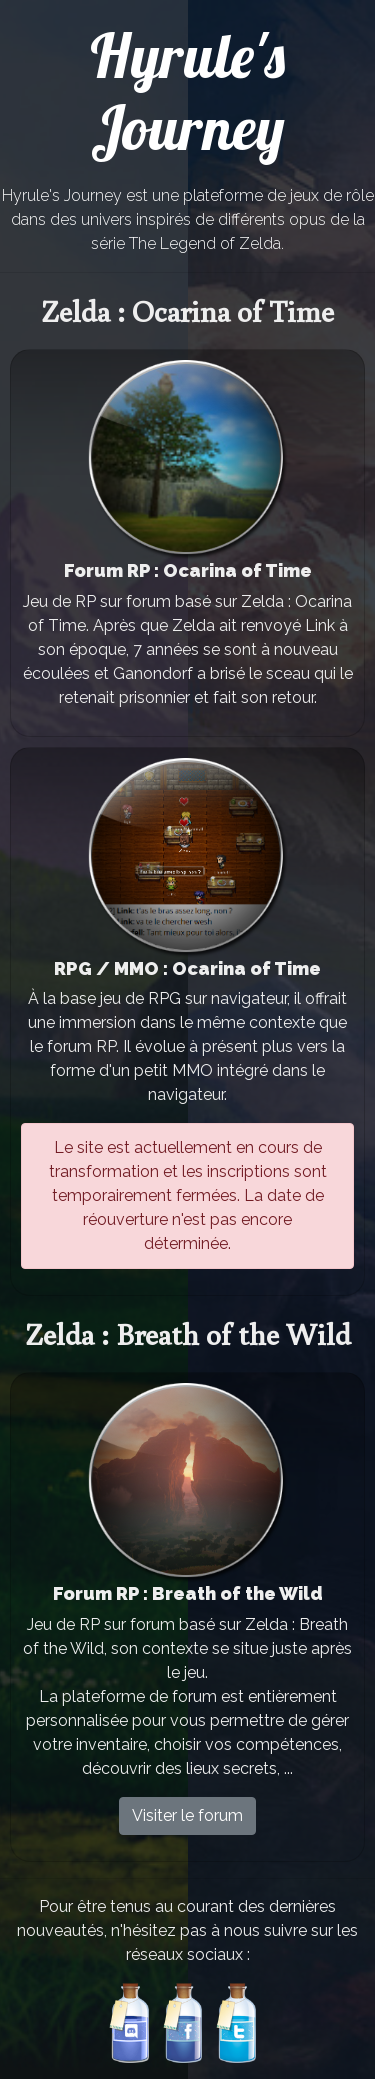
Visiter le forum (187, 1815)
